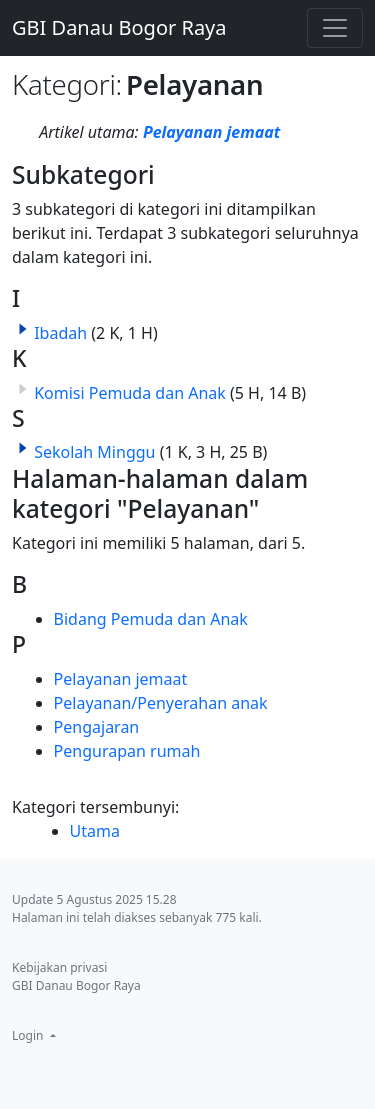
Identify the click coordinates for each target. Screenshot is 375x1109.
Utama (95, 831)
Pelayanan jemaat (211, 132)
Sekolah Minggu (94, 452)
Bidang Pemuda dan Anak (151, 619)
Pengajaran (97, 727)
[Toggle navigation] (335, 28)
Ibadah (60, 333)
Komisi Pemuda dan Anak (130, 393)
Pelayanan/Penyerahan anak (161, 703)
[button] (23, 329)
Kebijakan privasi (59, 967)
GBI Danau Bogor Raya (119, 27)
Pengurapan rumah (127, 751)
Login (29, 1035)
